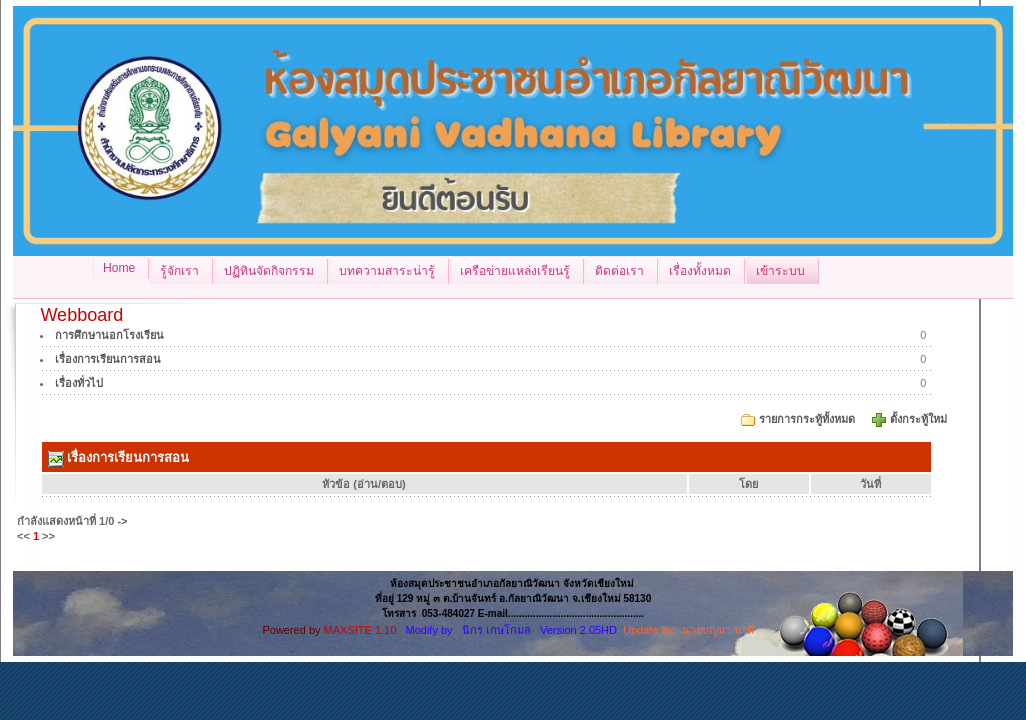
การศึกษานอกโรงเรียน (109, 335)
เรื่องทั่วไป (79, 383)
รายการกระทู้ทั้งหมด (807, 419)
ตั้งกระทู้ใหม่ (920, 419)
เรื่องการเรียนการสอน (108, 359)
